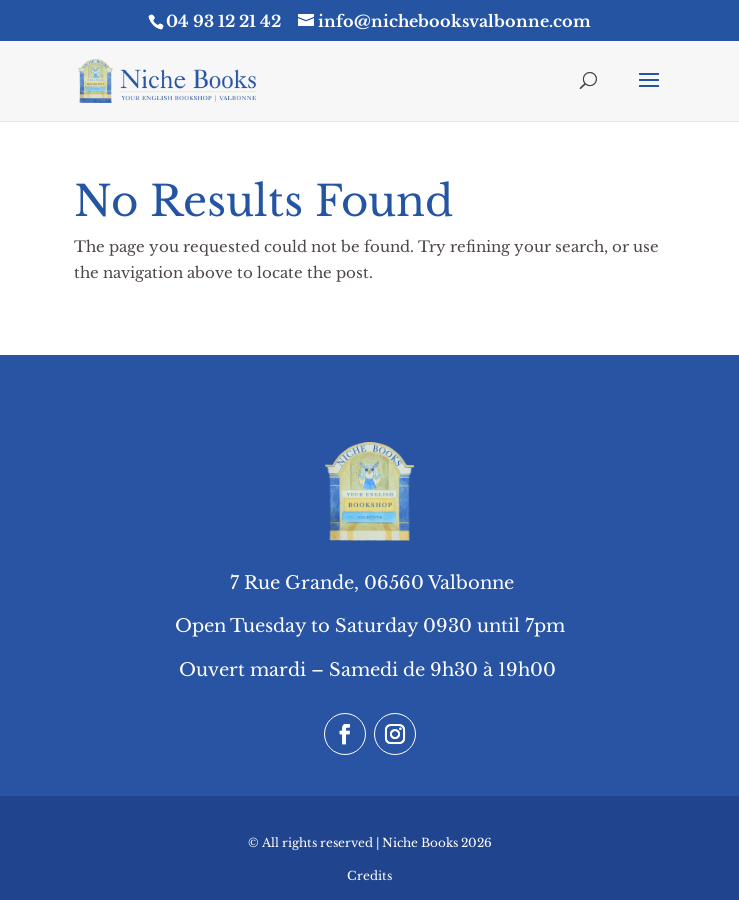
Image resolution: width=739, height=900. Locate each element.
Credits (369, 875)
